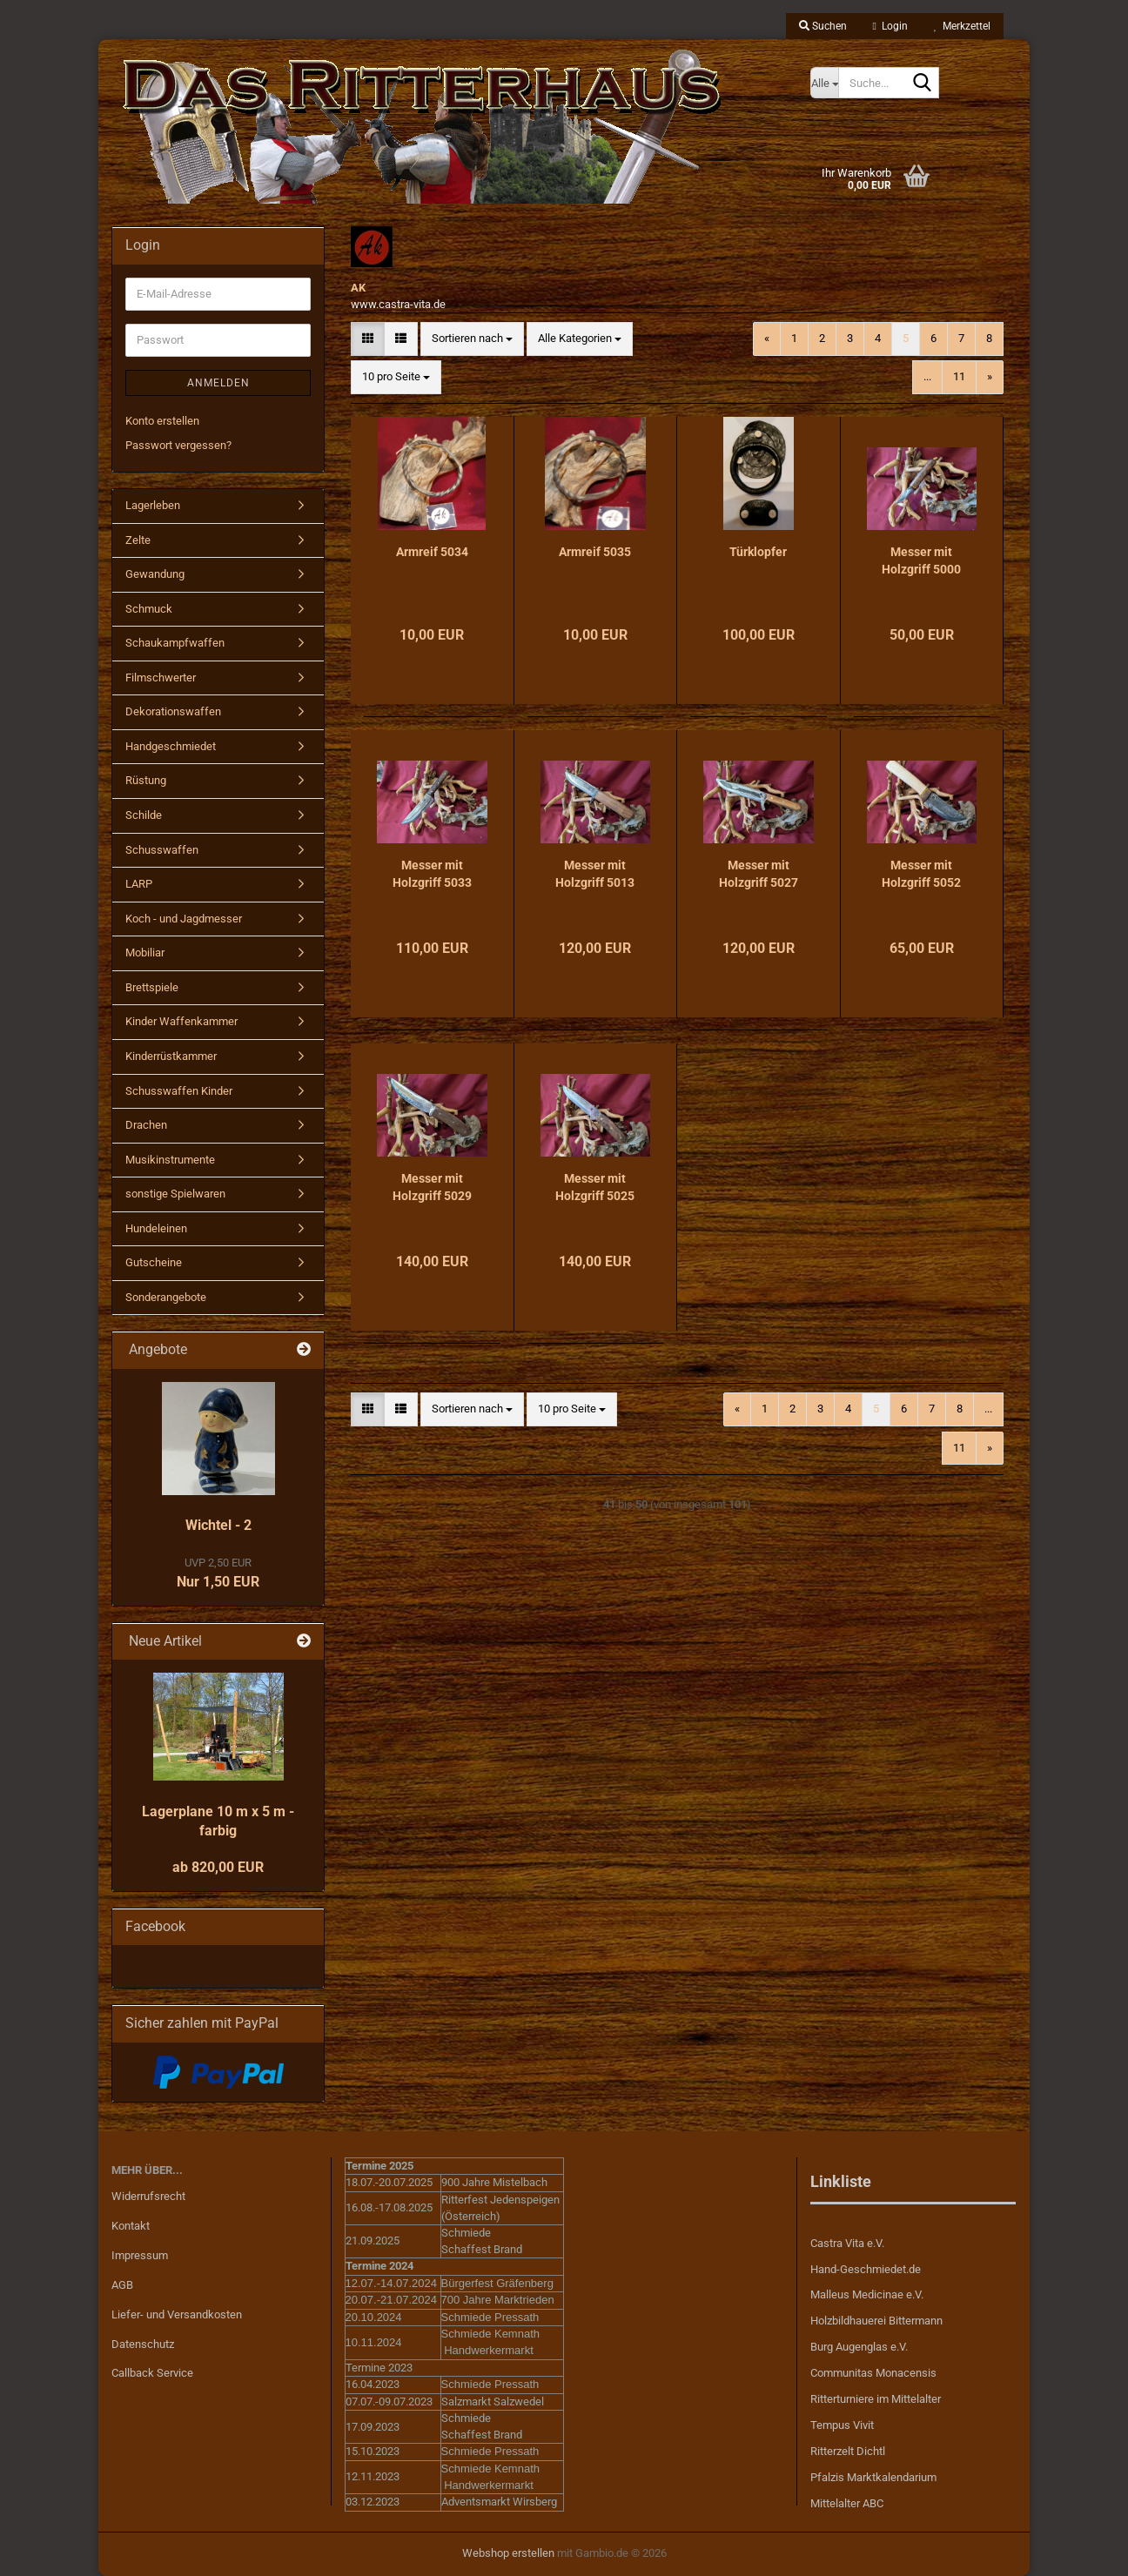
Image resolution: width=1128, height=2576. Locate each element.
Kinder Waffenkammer (181, 1021)
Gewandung (155, 573)
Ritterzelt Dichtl (847, 2451)
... (927, 376)
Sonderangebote (165, 1297)
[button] (368, 339)
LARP (138, 883)
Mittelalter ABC (846, 2503)
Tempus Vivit (842, 2425)
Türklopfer (758, 552)
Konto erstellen (162, 420)
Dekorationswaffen (173, 711)
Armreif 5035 (595, 552)
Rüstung (145, 780)
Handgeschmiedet (170, 746)
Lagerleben (152, 505)
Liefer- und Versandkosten (176, 2314)
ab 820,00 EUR (218, 1867)
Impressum (139, 2255)
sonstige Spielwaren (175, 1193)
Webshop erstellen (508, 2552)
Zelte (138, 540)
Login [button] (890, 26)
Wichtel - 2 (218, 1525)
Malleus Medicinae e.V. (866, 2294)
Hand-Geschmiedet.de (865, 2269)
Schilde (143, 815)
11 (959, 376)
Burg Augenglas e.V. (859, 2346)
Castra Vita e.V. (847, 2243)
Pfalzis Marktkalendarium (873, 2477)
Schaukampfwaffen (175, 642)
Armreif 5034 (432, 552)
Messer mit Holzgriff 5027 (758, 873)
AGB (122, 2284)
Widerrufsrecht (148, 2196)
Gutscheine (153, 1262)
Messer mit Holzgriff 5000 (921, 560)
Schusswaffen (161, 849)
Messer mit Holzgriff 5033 (432, 873)
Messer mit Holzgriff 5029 (432, 1187)
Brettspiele (151, 987)
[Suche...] (824, 82)
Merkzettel (962, 26)
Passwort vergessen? (178, 445)
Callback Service (152, 2372)
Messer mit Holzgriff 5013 (594, 873)
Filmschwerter (160, 677)
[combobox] (472, 339)
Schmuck (148, 608)
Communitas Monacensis (873, 2372)
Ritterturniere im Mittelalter (875, 2398)
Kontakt (130, 2225)
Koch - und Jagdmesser (183, 918)
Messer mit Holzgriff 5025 (594, 1187)
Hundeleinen (156, 1228)
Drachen (146, 1124)
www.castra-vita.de (398, 304)
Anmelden (218, 383)
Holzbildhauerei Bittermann (876, 2320)
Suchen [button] (823, 26)
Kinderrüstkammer (171, 1056)
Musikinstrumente (170, 1159)
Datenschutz (142, 2344)
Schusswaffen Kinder (178, 1090)
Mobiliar (144, 952)
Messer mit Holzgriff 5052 (921, 873)
